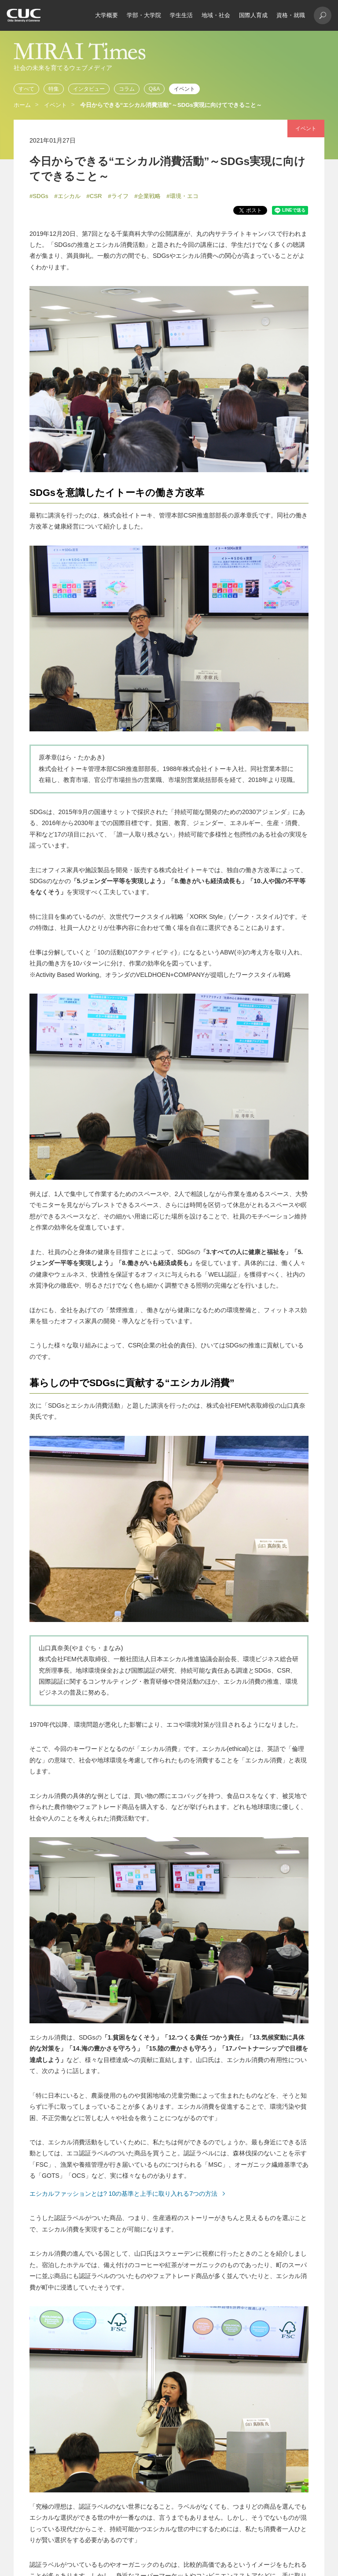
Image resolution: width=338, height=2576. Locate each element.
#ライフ (118, 196)
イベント (184, 89)
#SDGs (38, 196)
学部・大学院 (144, 15)
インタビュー (89, 89)
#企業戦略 (147, 196)
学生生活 (181, 15)
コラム (127, 89)
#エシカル (67, 196)
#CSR (94, 196)
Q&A (154, 89)
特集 (53, 89)
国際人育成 (253, 15)
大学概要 (106, 15)
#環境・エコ (182, 196)
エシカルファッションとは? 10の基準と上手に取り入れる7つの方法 (123, 2193)
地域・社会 (216, 15)
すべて (26, 89)
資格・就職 (290, 15)
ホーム (22, 105)
